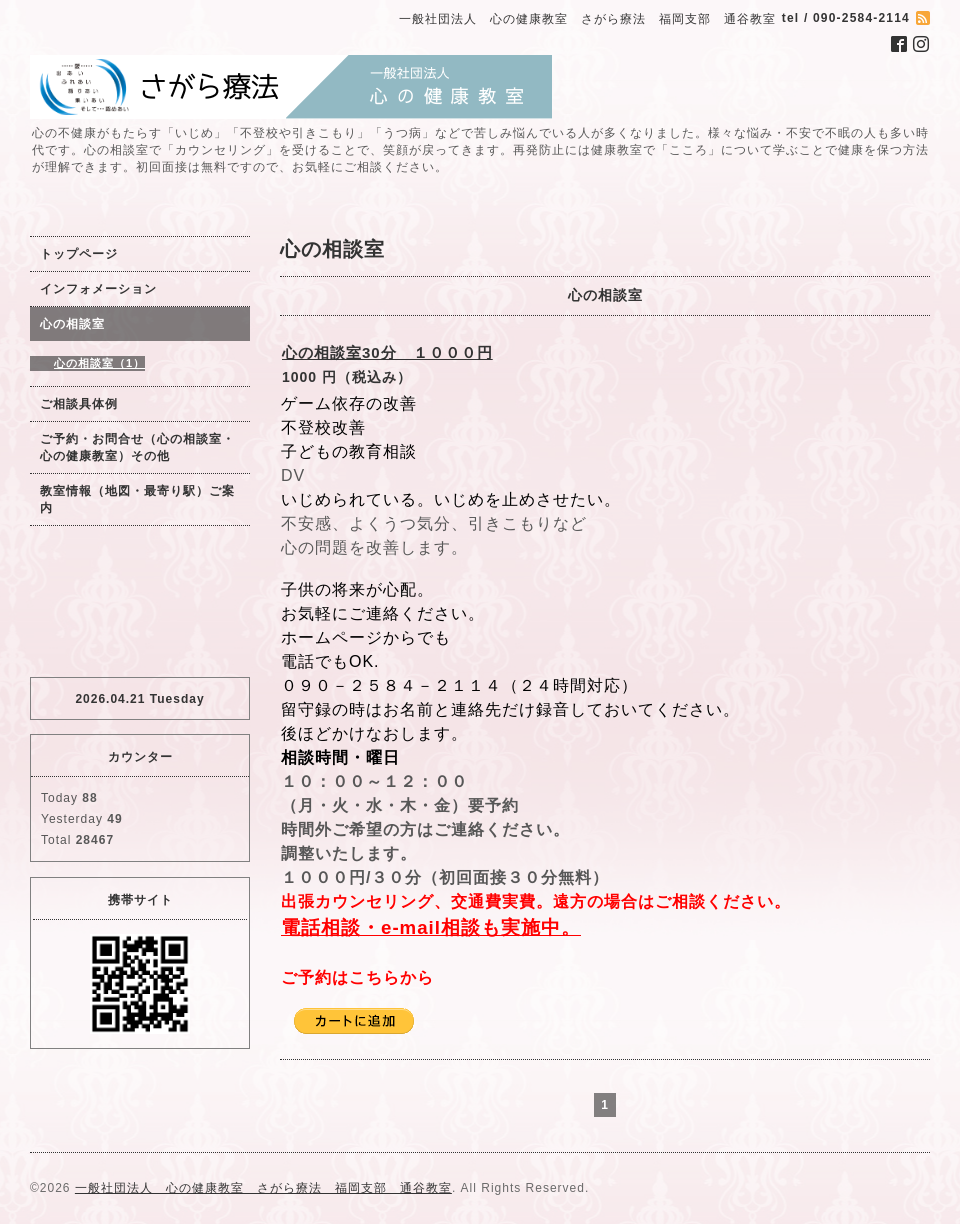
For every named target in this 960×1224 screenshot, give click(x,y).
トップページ (79, 254)
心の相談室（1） (99, 363)
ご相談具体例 (79, 404)
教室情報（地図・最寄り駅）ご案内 (137, 499)
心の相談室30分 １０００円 (387, 352)
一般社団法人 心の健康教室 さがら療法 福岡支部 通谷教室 (263, 1188)
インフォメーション (98, 289)
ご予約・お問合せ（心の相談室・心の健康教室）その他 (137, 447)
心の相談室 (72, 324)
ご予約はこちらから (357, 977)
